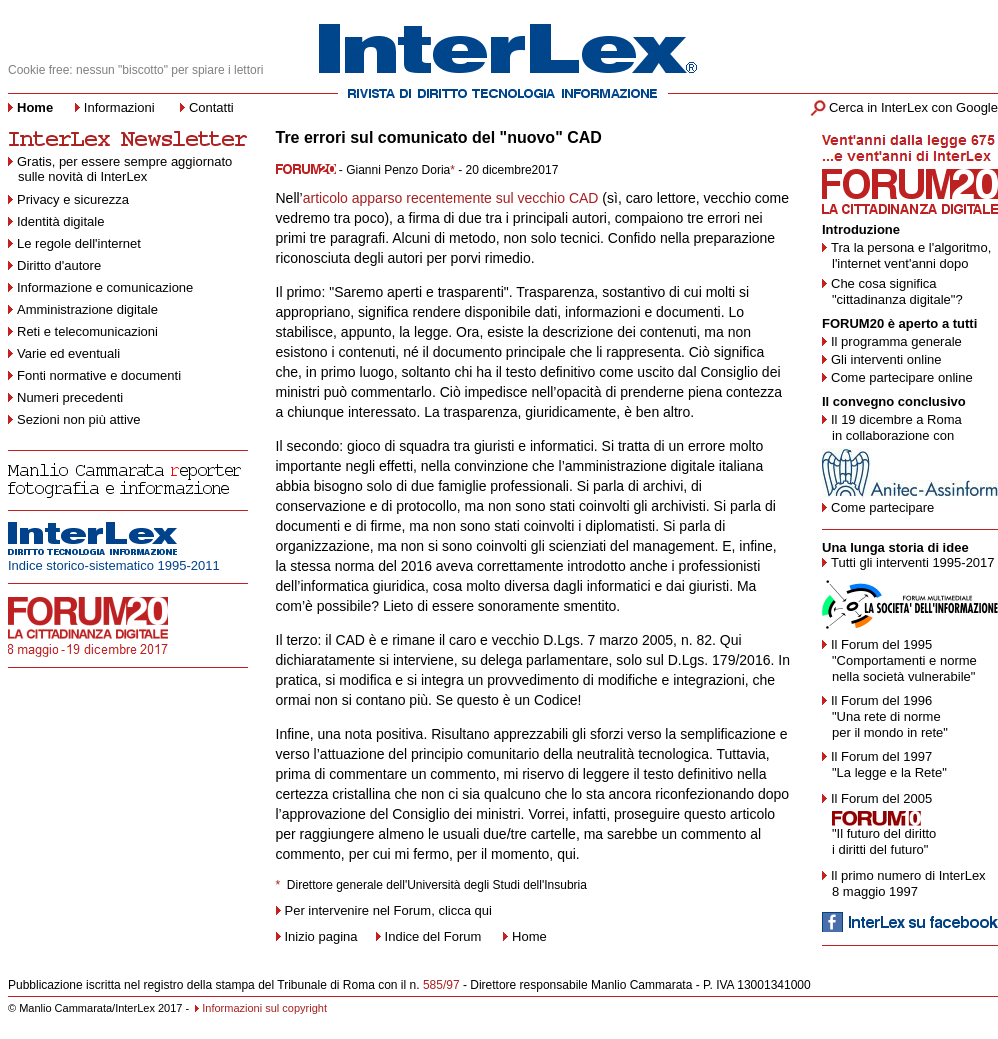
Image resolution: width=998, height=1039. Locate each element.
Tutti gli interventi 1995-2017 (913, 562)
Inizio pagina (317, 936)
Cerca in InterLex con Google (913, 107)
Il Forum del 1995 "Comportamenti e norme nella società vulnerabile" (899, 660)
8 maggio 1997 (875, 891)
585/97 (441, 985)
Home (529, 936)
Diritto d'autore (59, 265)
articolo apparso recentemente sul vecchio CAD (451, 198)
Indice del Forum (435, 936)
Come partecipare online (902, 377)
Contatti (211, 107)
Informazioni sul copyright (264, 1008)
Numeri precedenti (70, 397)
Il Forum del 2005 (881, 798)
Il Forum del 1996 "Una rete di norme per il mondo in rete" (885, 716)
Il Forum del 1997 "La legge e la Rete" (884, 764)
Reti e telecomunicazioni (87, 331)
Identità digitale (60, 221)
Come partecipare (882, 507)
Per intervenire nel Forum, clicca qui (388, 910)
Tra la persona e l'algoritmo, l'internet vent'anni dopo (906, 255)
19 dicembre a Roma (901, 419)
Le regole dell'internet (79, 243)
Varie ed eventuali (68, 353)
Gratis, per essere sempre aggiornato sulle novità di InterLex (120, 169)
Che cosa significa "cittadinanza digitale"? (892, 291)
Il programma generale (896, 341)
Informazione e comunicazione (105, 287)
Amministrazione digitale (87, 309)
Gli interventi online (886, 359)
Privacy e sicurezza (73, 199)
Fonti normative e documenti (99, 375)
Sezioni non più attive (79, 419)
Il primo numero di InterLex (908, 875)
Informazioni (119, 107)
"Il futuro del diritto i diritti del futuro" (879, 841)
